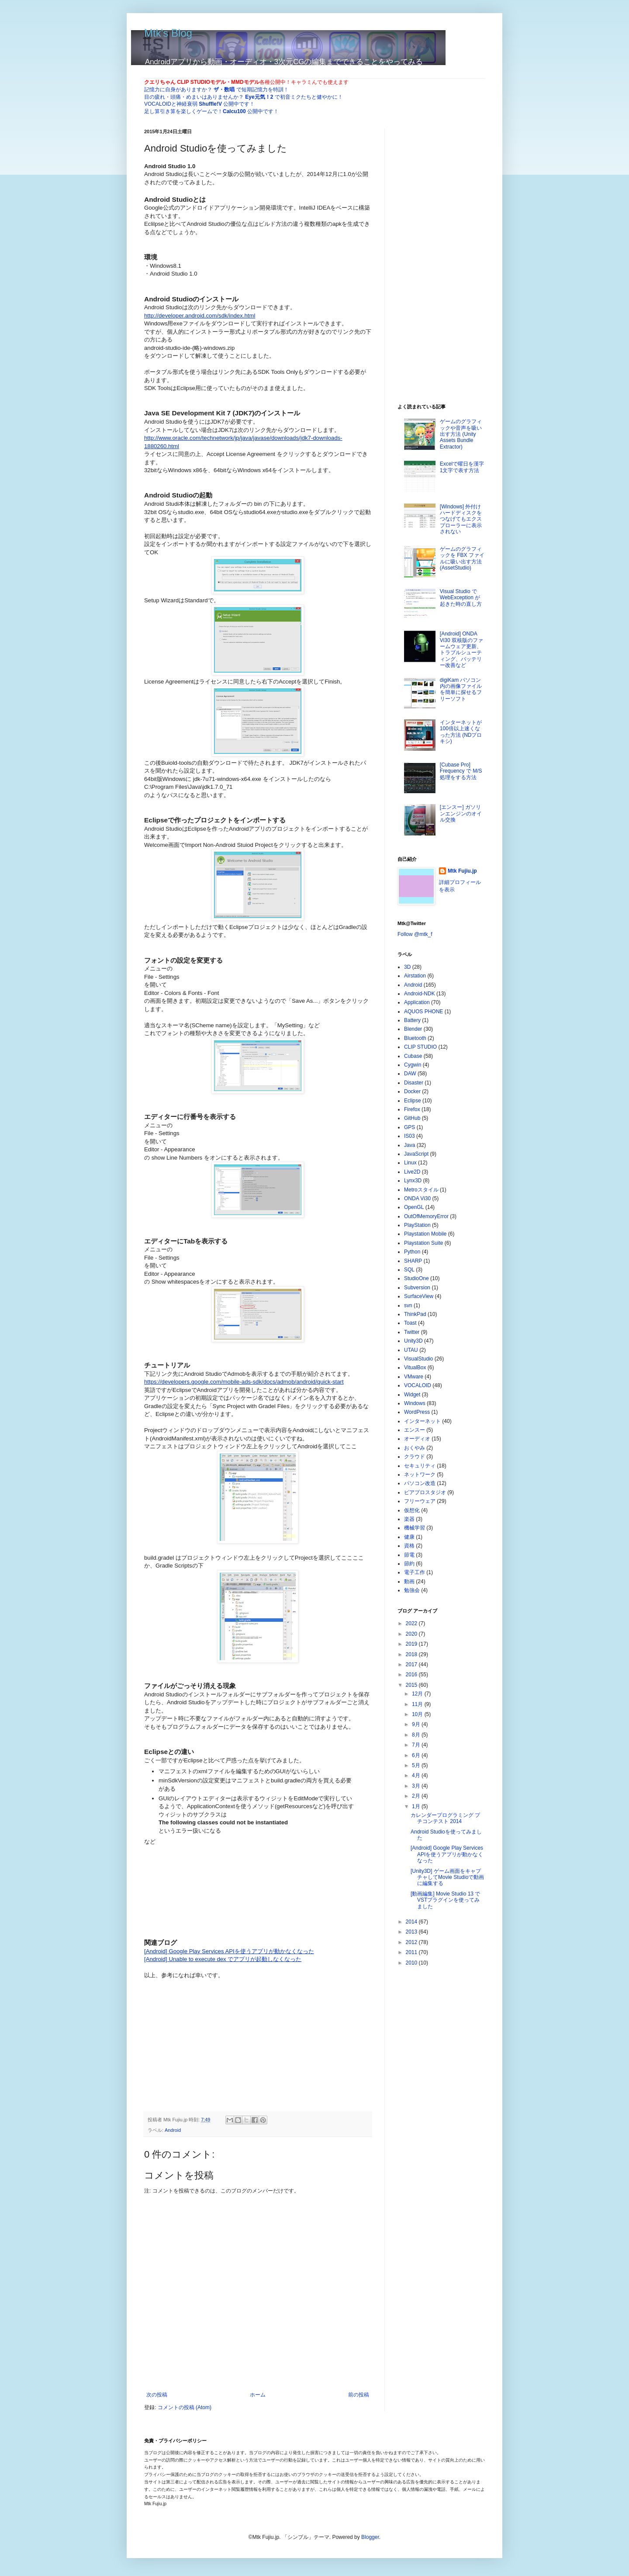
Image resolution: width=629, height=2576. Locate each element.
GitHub (412, 1118)
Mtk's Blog (168, 33)
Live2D (412, 1172)
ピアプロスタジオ (425, 1492)
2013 (412, 1932)
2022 (412, 1623)
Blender (413, 1029)
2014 (412, 1922)
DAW (410, 1073)
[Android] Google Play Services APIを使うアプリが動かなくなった (447, 1854)
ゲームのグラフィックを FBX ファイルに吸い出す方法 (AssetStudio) (462, 558)
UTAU (411, 1350)
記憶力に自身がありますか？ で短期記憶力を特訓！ (216, 89)
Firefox (412, 1109)
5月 (417, 1765)
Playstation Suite (423, 1243)
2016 (412, 1674)
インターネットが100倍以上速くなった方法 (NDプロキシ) (461, 731)
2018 (412, 1654)
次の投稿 (156, 2395)
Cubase (413, 1056)
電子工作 (414, 1572)
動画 (409, 1581)
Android (173, 2130)
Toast (410, 1323)
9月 (417, 1724)
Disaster (413, 1083)
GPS (409, 1127)
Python (412, 1252)
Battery (412, 1020)
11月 (418, 1704)
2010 (412, 1963)
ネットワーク (419, 1474)
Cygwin (412, 1065)
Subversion (417, 1288)
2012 (412, 1942)
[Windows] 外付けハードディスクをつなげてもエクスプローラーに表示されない (461, 519)
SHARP (413, 1261)
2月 (417, 1796)
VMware (413, 1377)
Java (409, 1145)
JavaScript (416, 1154)
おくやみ (414, 1448)
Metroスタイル (421, 1190)
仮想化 (412, 1510)
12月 (418, 1694)
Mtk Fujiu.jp (462, 871)
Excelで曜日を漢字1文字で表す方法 (462, 467)
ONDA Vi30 (417, 1198)
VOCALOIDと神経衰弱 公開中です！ (199, 104)
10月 (418, 1714)
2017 (412, 1664)
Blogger (370, 2537)
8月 (417, 1735)
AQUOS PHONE (423, 1011)
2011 (412, 1952)
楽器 (409, 1519)
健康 (409, 1537)
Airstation (415, 976)
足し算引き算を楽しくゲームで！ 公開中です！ (211, 111)
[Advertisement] (209, 2034)
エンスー (414, 1430)
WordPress (417, 1412)
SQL (409, 1270)
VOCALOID (417, 1385)
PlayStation (417, 1225)
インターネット (422, 1421)
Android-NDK (419, 994)
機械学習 (414, 1528)
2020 (412, 1634)
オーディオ (417, 1439)
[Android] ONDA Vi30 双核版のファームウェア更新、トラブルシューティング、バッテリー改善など (461, 649)
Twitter (411, 1332)
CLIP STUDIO (420, 1047)
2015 (412, 1685)
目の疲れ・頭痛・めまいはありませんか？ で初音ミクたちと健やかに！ (243, 97)
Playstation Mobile (425, 1234)
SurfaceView (418, 1296)
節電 (409, 1555)
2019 (412, 1644)
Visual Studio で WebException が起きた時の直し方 (461, 597)
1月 (417, 1806)
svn (408, 1305)
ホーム (258, 2395)
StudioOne (416, 1278)
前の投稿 (358, 2395)
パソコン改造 (419, 1483)
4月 (417, 1775)
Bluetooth (415, 1038)
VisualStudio (418, 1359)
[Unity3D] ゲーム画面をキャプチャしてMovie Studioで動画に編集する (447, 1877)
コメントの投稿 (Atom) (184, 2407)
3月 (417, 1786)
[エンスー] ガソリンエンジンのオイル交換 (461, 813)
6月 (417, 1755)
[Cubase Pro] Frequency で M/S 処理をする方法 (461, 771)
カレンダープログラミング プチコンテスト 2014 (445, 1818)
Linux (410, 1163)
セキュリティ (419, 1466)
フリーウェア (419, 1501)
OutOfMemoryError (426, 1216)
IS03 (409, 1136)
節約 (409, 1564)
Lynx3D (413, 1181)
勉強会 (412, 1590)
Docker (412, 1091)
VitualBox (415, 1367)
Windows (414, 1403)
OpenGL (414, 1207)
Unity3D (413, 1341)
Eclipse (412, 1101)
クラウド (414, 1457)
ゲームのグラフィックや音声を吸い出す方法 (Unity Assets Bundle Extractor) (461, 434)
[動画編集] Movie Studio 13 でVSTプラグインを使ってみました (445, 1900)
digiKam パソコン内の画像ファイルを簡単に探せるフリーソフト (461, 689)
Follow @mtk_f (414, 934)
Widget (412, 1395)
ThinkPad (415, 1314)
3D (407, 967)
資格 (409, 1546)
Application (417, 1002)
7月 (417, 1745)
